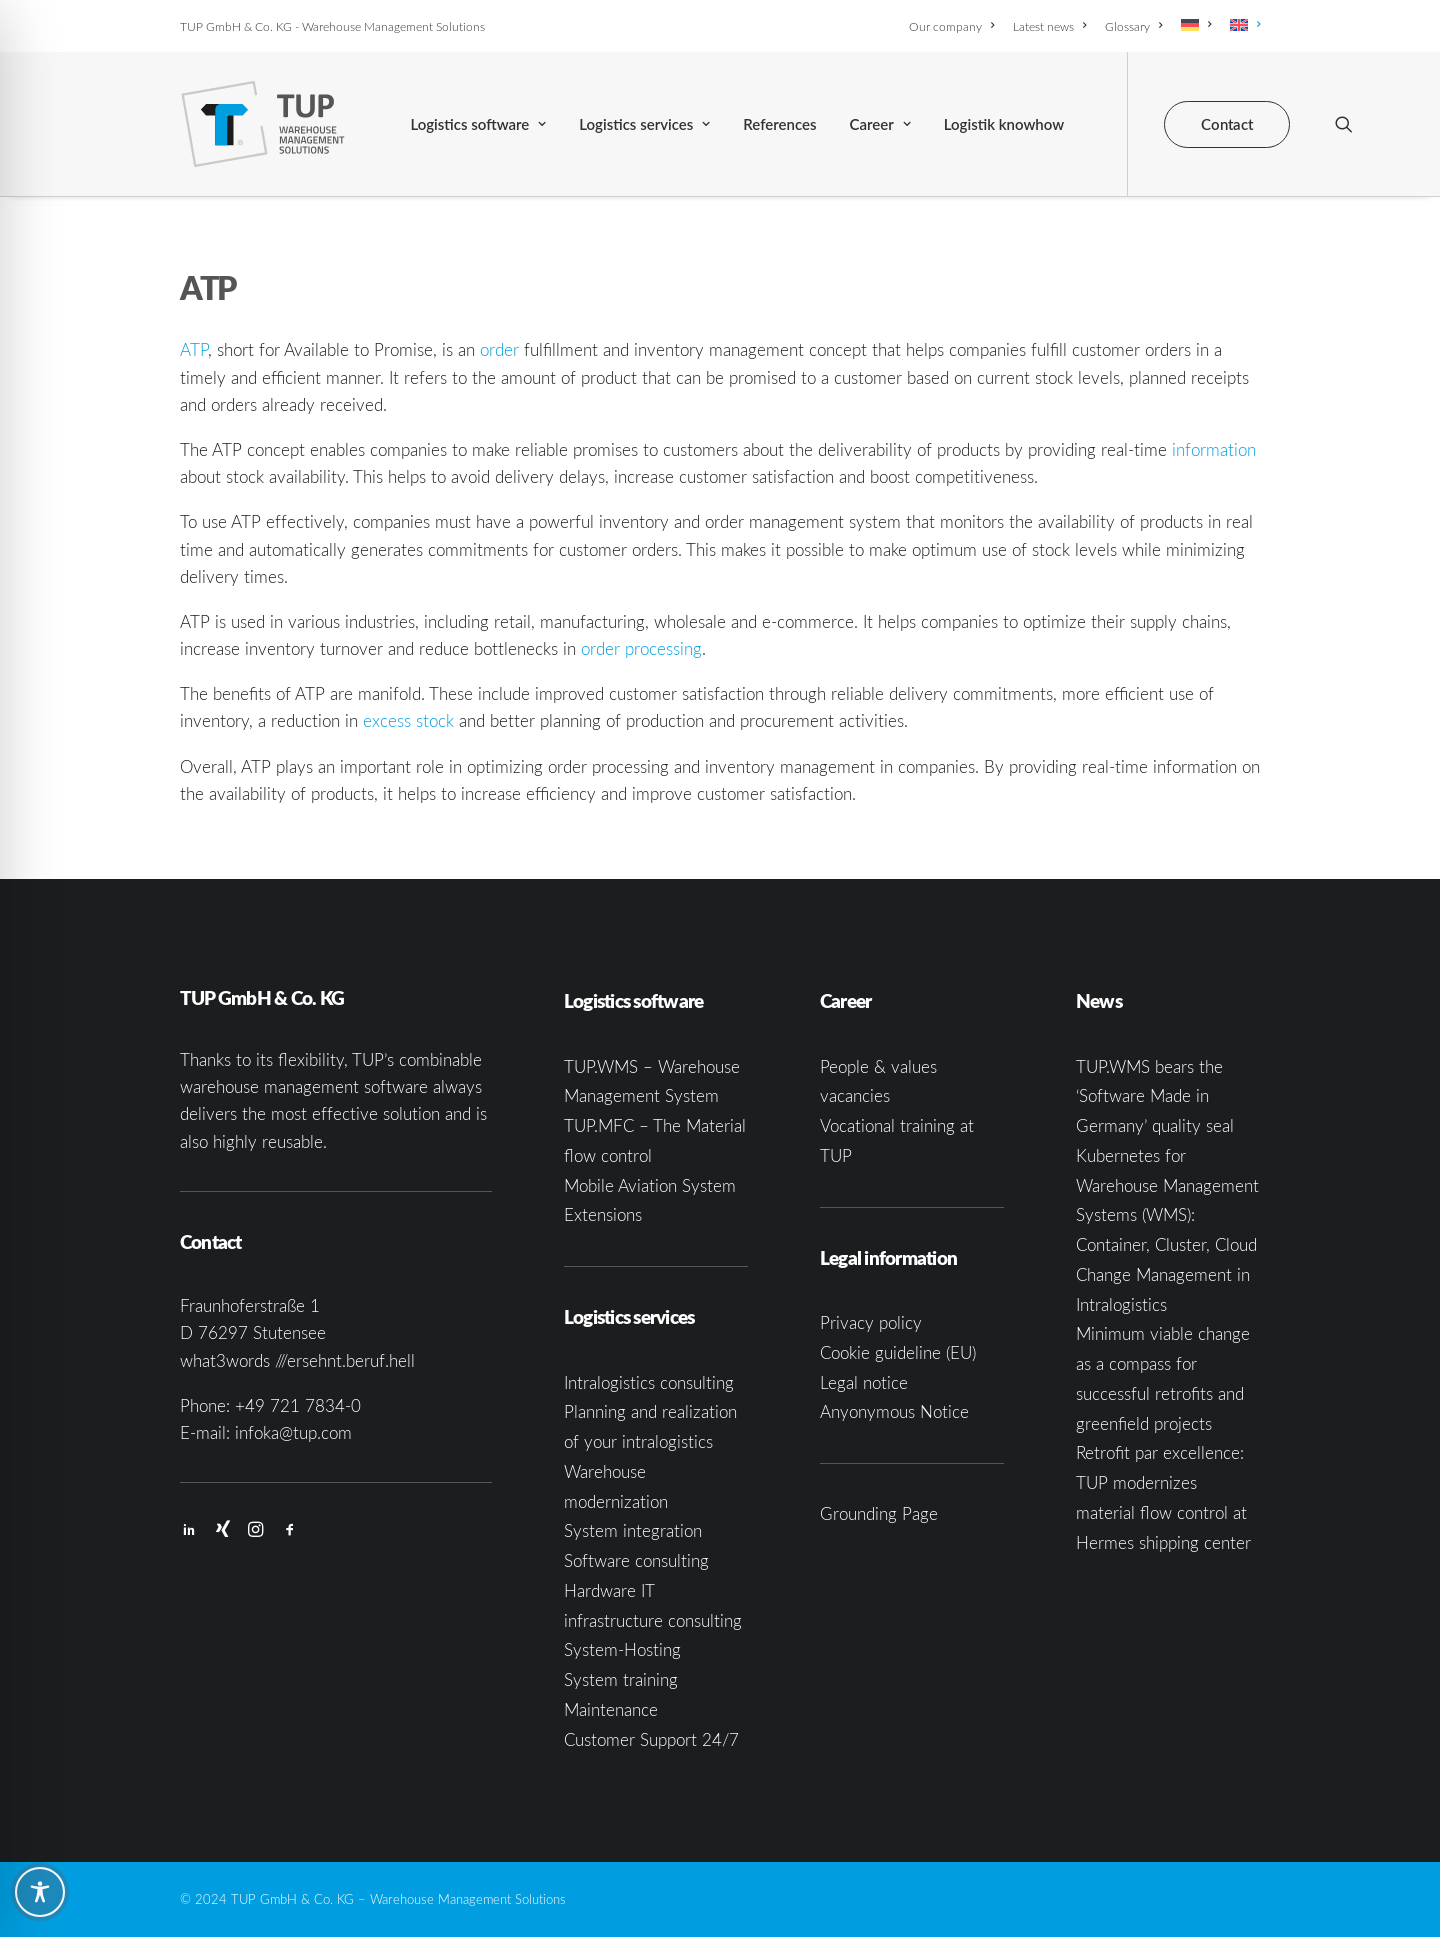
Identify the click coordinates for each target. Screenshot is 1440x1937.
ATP (194, 349)
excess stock (408, 720)
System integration (633, 1530)
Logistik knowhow (1004, 124)
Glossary (1133, 26)
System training (621, 1679)
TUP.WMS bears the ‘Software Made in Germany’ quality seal (1155, 1096)
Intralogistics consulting (649, 1382)
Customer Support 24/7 (651, 1739)
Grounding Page (879, 1513)
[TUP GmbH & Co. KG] (263, 124)
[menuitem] (955, 26)
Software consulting (636, 1560)
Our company (951, 26)
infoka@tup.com (293, 1432)
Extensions (603, 1214)
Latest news (1049, 26)
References (779, 124)
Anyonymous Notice (894, 1411)
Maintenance (611, 1709)
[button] (1344, 124)
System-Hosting (622, 1649)
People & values (878, 1066)
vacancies (855, 1095)
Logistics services (644, 124)
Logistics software (478, 124)
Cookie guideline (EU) (898, 1352)
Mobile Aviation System (650, 1185)
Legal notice (864, 1382)
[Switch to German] (1196, 25)
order (499, 349)
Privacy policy (871, 1322)
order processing (641, 648)
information (1214, 449)
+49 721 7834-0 (298, 1405)
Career (880, 124)
